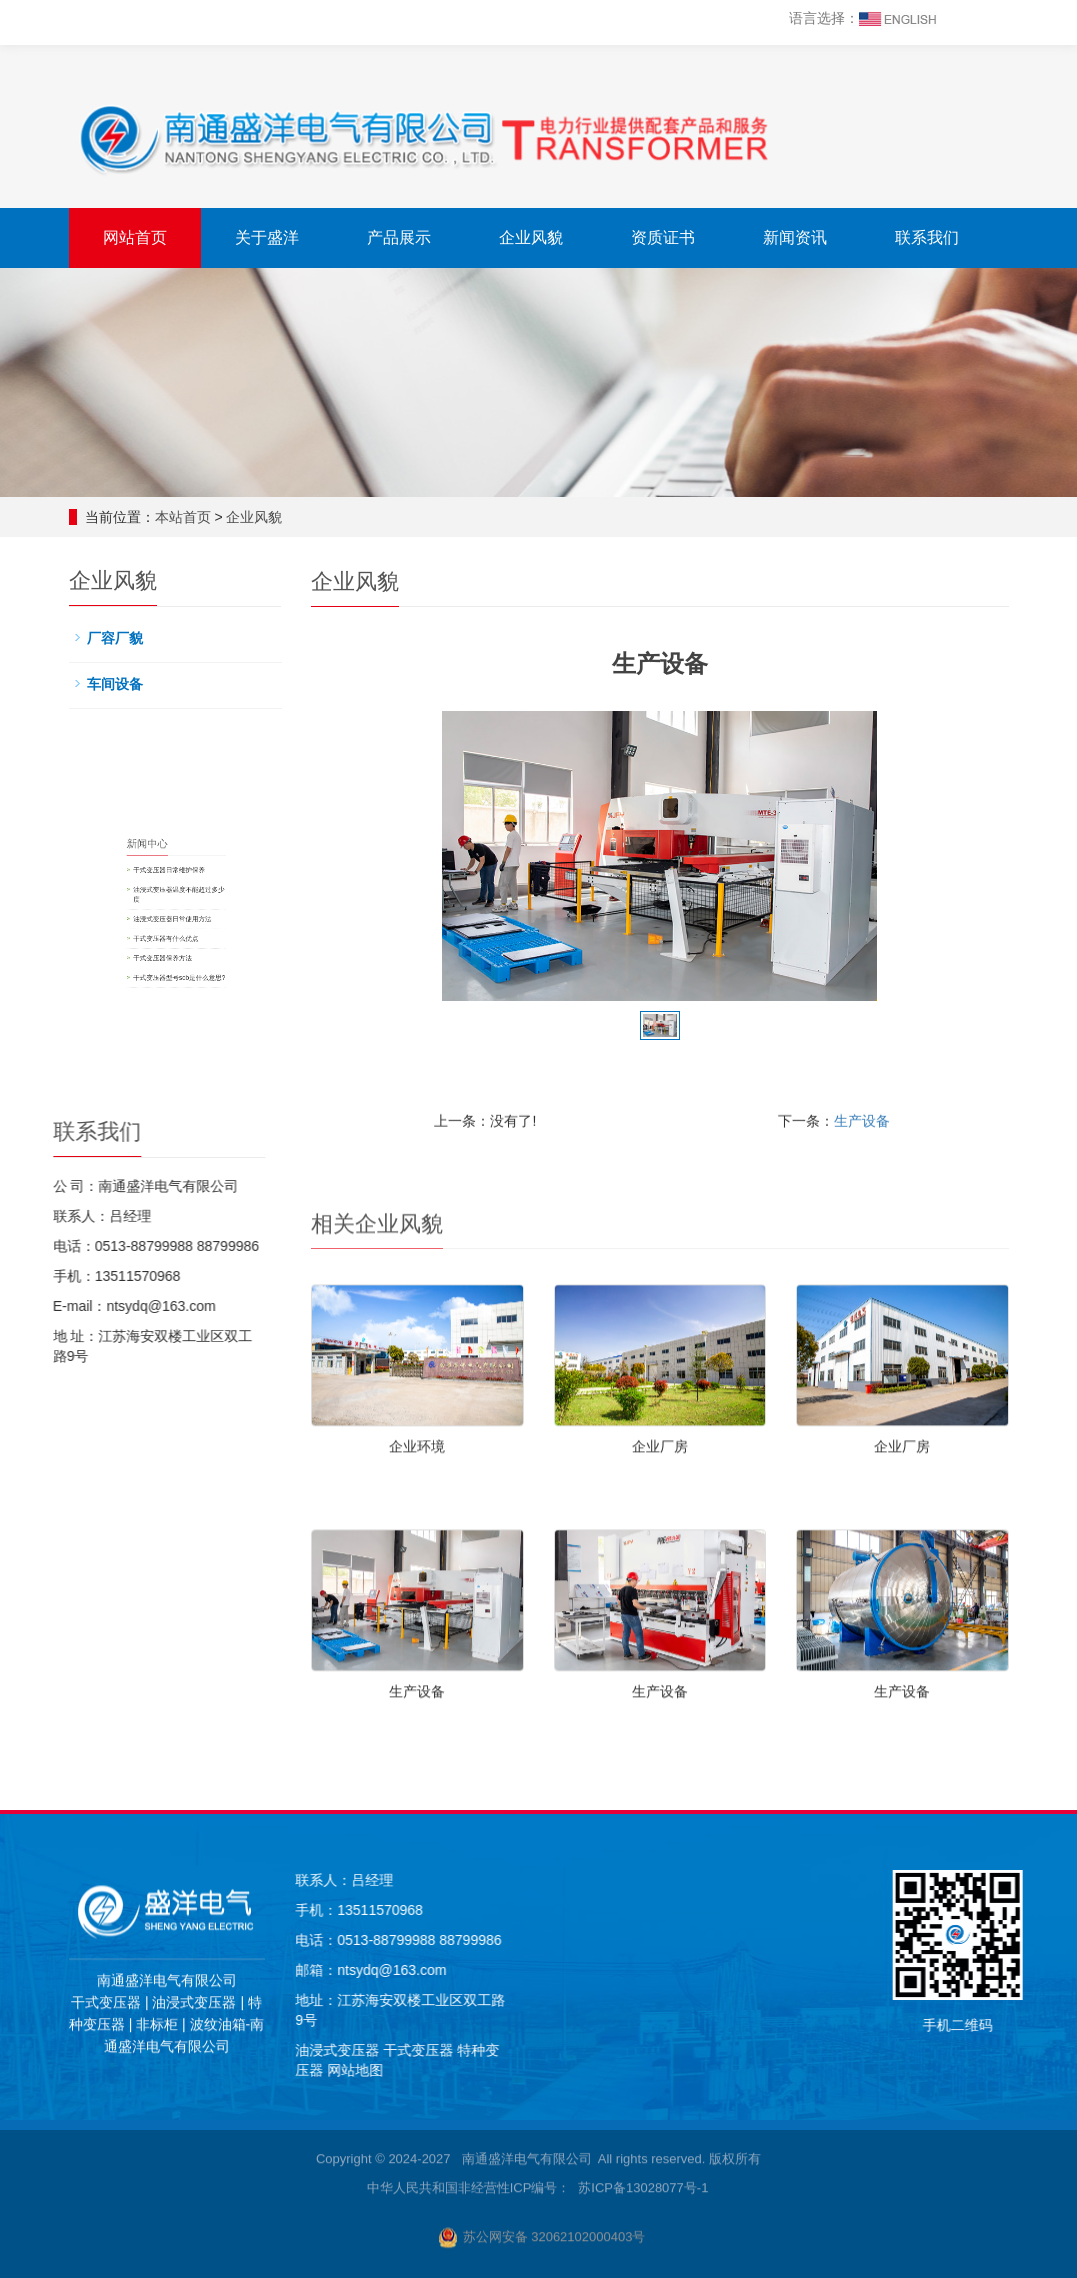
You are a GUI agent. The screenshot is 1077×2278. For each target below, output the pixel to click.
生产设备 (862, 1632)
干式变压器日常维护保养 (465, 889)
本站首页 (193, 517)
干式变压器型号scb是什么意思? (471, 947)
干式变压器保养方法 (462, 936)
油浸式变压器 (849, 2050)
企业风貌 (531, 237)
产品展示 (399, 237)
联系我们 (927, 237)
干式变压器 (932, 2050)
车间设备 (137, 682)
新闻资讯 (795, 237)
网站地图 (867, 2070)
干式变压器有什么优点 (463, 926)
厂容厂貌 (137, 643)
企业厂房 (660, 1958)
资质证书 (663, 237)
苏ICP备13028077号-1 (643, 1676)
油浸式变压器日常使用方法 (467, 915)
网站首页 (135, 237)
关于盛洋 (267, 237)
